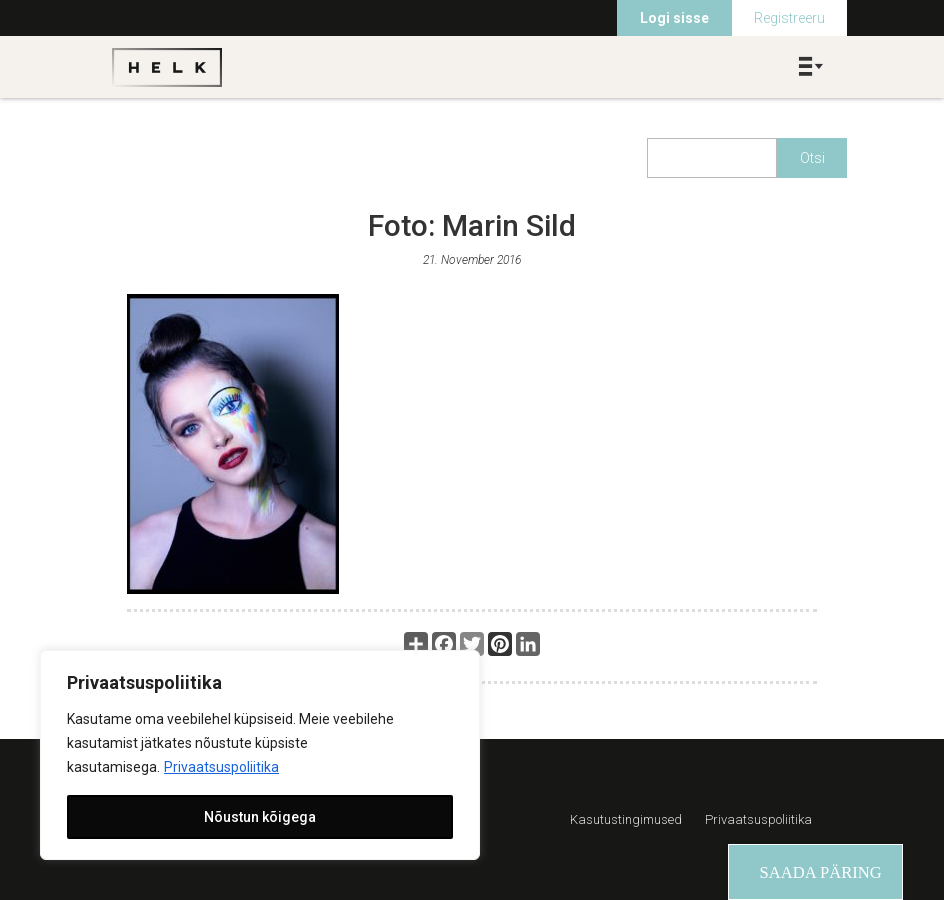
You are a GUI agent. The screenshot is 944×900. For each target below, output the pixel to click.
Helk (167, 67)
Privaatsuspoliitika (221, 767)
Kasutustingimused (626, 819)
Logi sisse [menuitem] (674, 18)
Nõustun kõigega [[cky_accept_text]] (260, 817)
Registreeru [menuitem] (789, 18)
